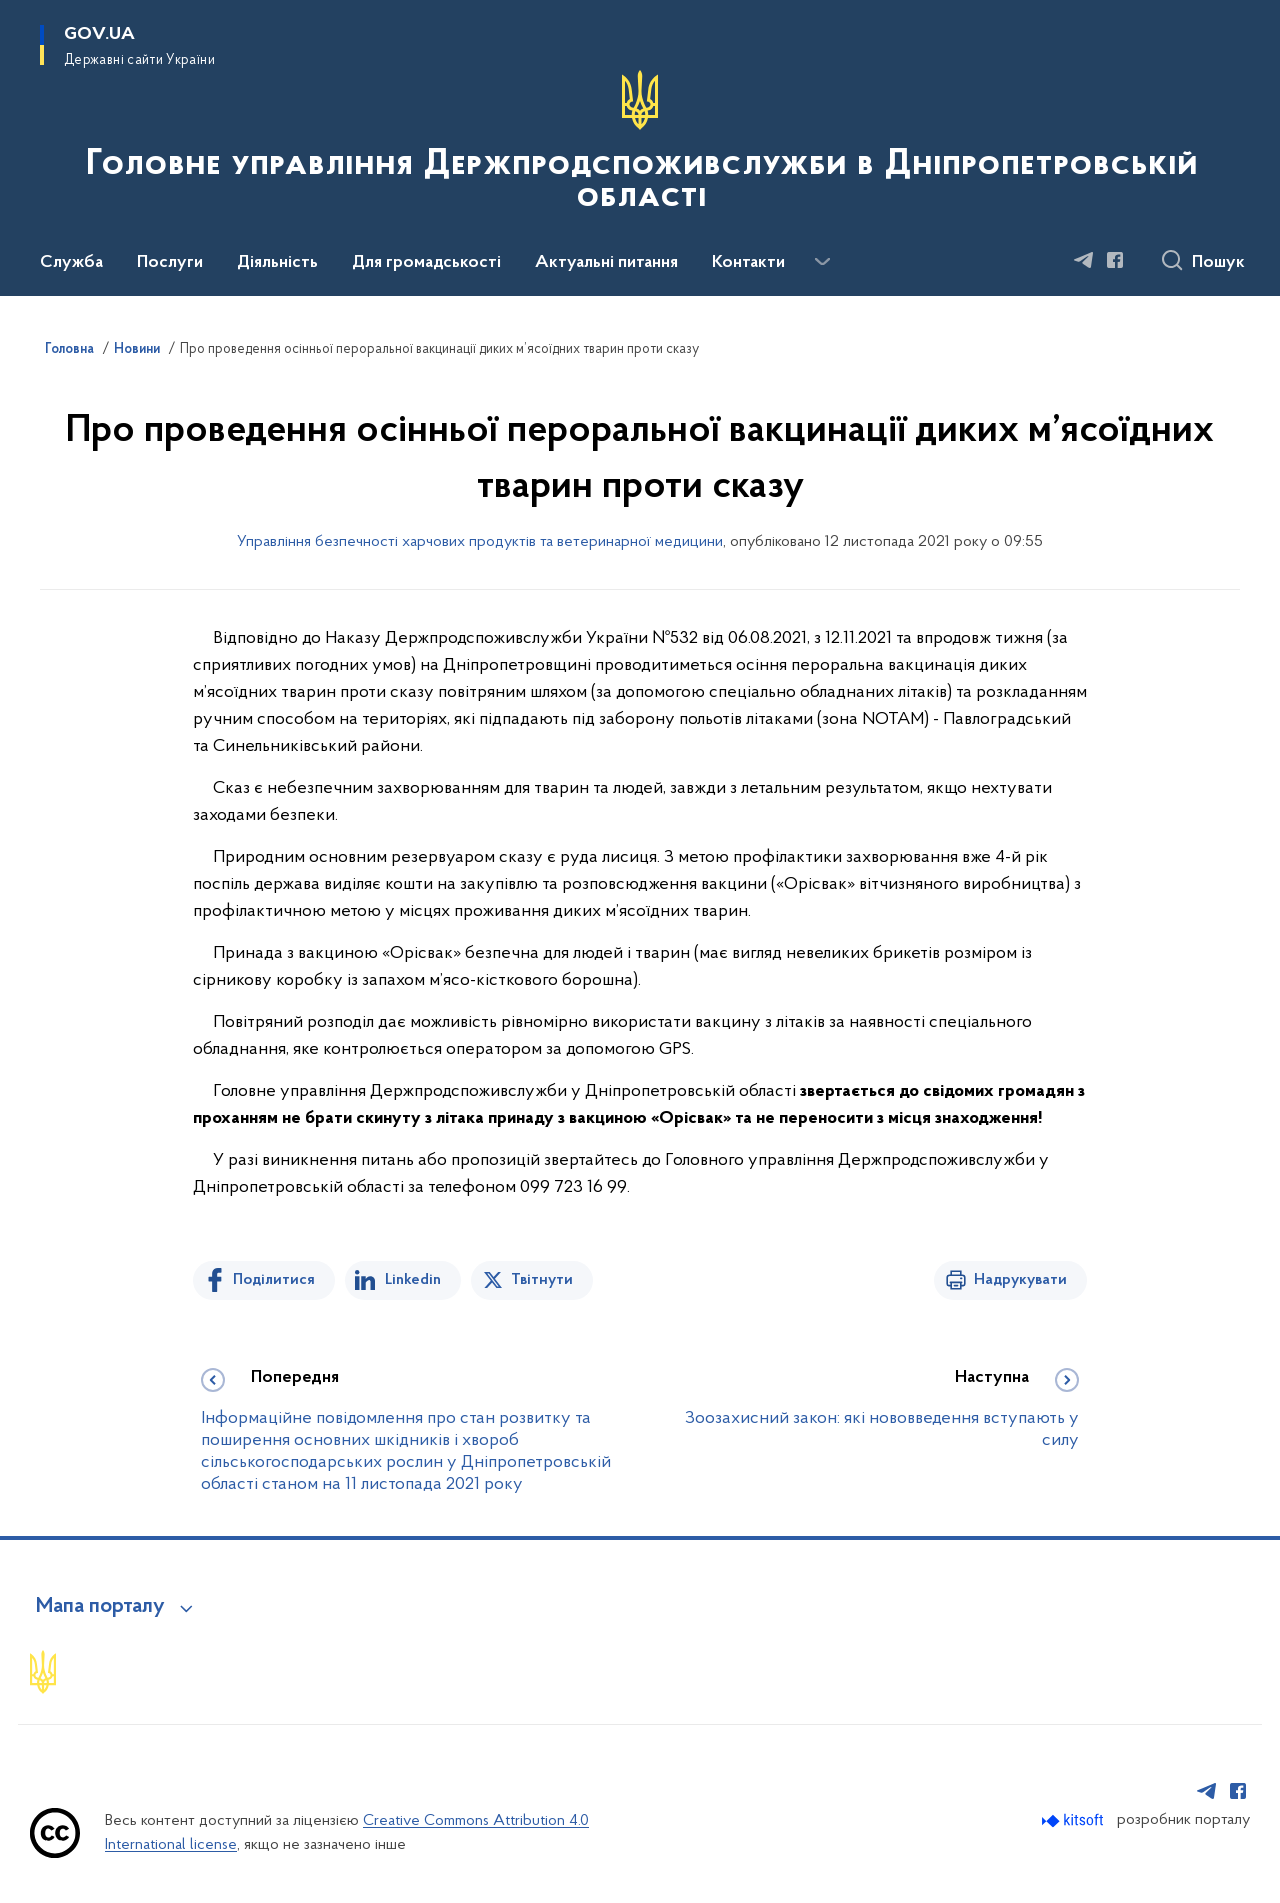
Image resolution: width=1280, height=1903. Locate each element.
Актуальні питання (606, 263)
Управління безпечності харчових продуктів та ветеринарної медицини (480, 542)
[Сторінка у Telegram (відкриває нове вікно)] (1084, 260)
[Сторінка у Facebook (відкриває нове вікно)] (1115, 260)
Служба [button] (71, 263)
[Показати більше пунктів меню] (822, 262)
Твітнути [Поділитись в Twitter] (542, 1280)
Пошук (1218, 263)
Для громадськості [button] (426, 263)
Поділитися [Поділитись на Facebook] (274, 1280)
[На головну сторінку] (640, 146)
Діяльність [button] (277, 263)
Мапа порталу (100, 1607)
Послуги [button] (170, 263)
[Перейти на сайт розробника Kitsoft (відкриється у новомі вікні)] (1074, 1820)
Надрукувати (1020, 1280)
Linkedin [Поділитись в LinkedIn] (413, 1280)
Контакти (748, 263)
